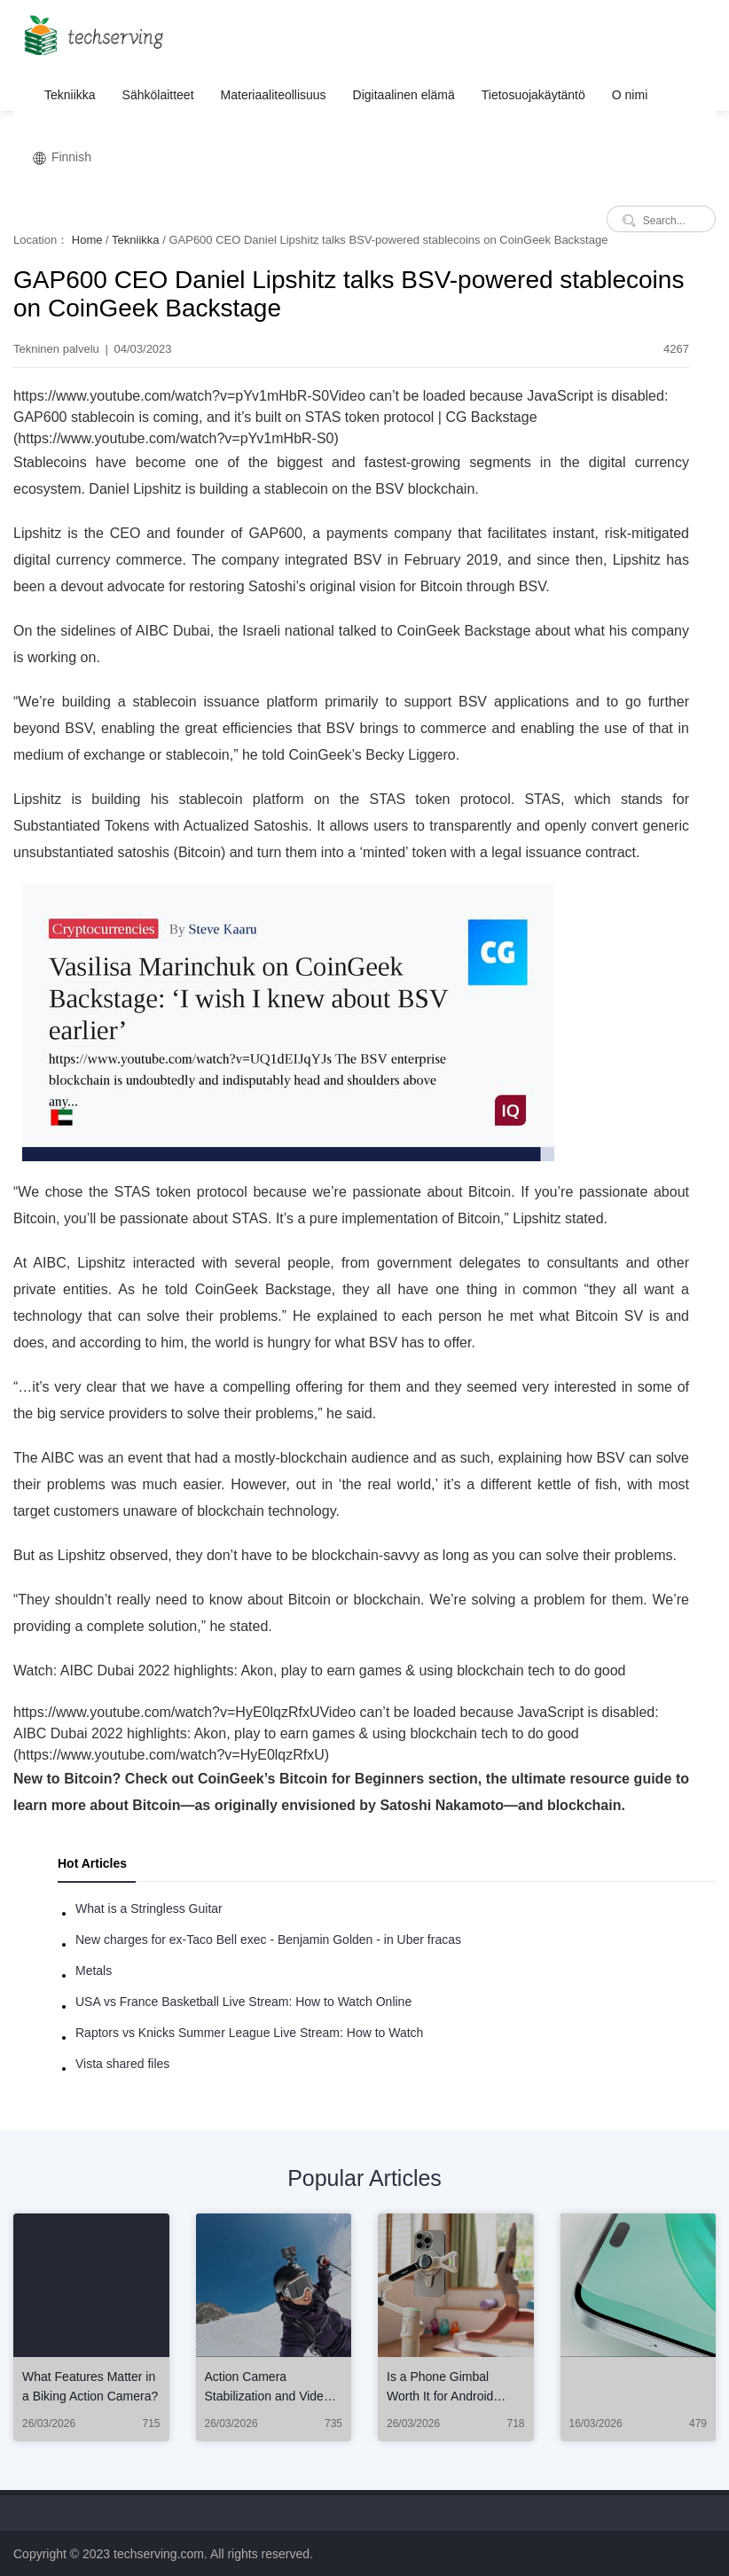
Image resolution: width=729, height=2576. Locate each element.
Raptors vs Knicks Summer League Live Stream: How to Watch (249, 2033)
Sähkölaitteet (158, 95)
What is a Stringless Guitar (149, 1908)
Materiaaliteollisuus (273, 95)
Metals (93, 1970)
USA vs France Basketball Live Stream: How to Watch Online (243, 2001)
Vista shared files (122, 2064)
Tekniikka (70, 95)
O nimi (629, 95)
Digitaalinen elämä (404, 95)
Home (87, 239)
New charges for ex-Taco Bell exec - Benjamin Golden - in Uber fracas (268, 1939)
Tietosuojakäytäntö (533, 95)
